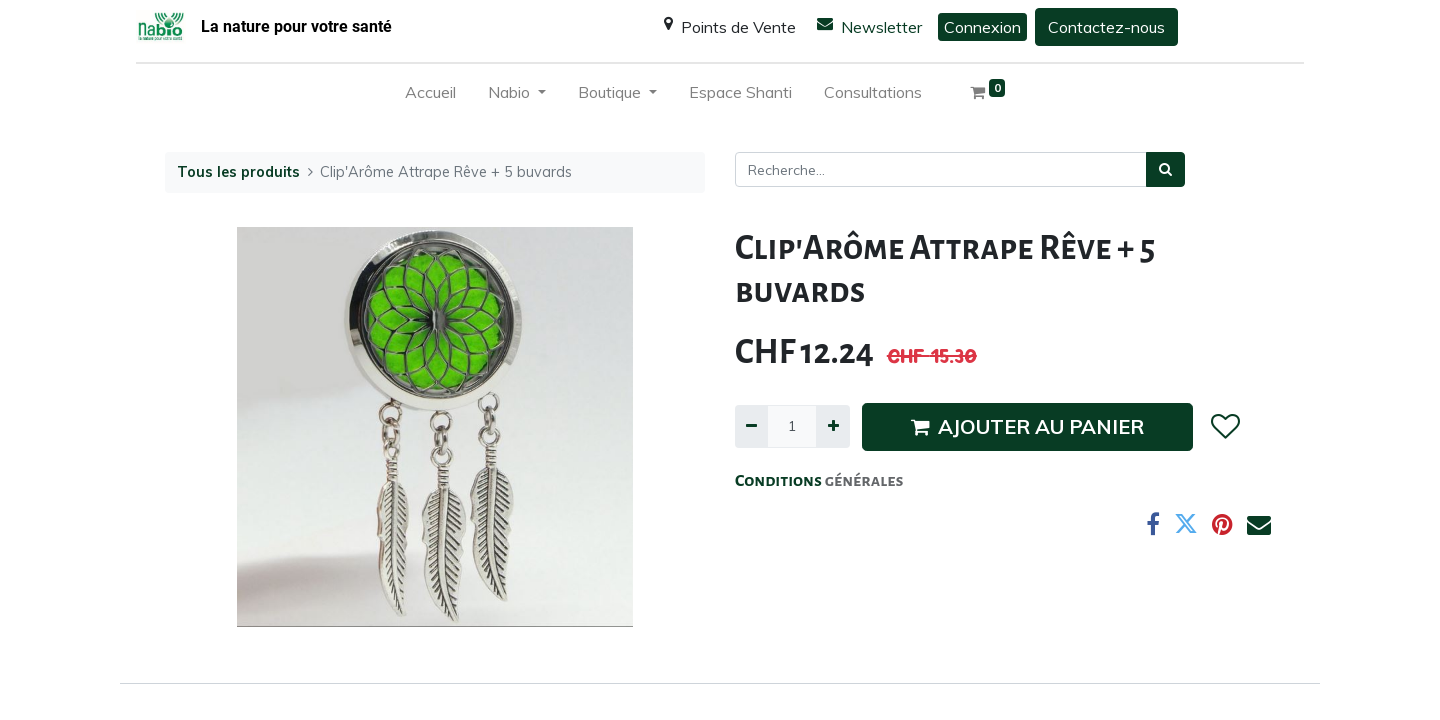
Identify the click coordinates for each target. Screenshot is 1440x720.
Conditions (780, 481)
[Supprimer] (751, 426)
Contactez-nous (1106, 27)
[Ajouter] (832, 426)
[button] (1224, 427)
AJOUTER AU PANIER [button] (1027, 426)
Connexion (982, 27)
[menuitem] (430, 96)
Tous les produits (238, 172)
